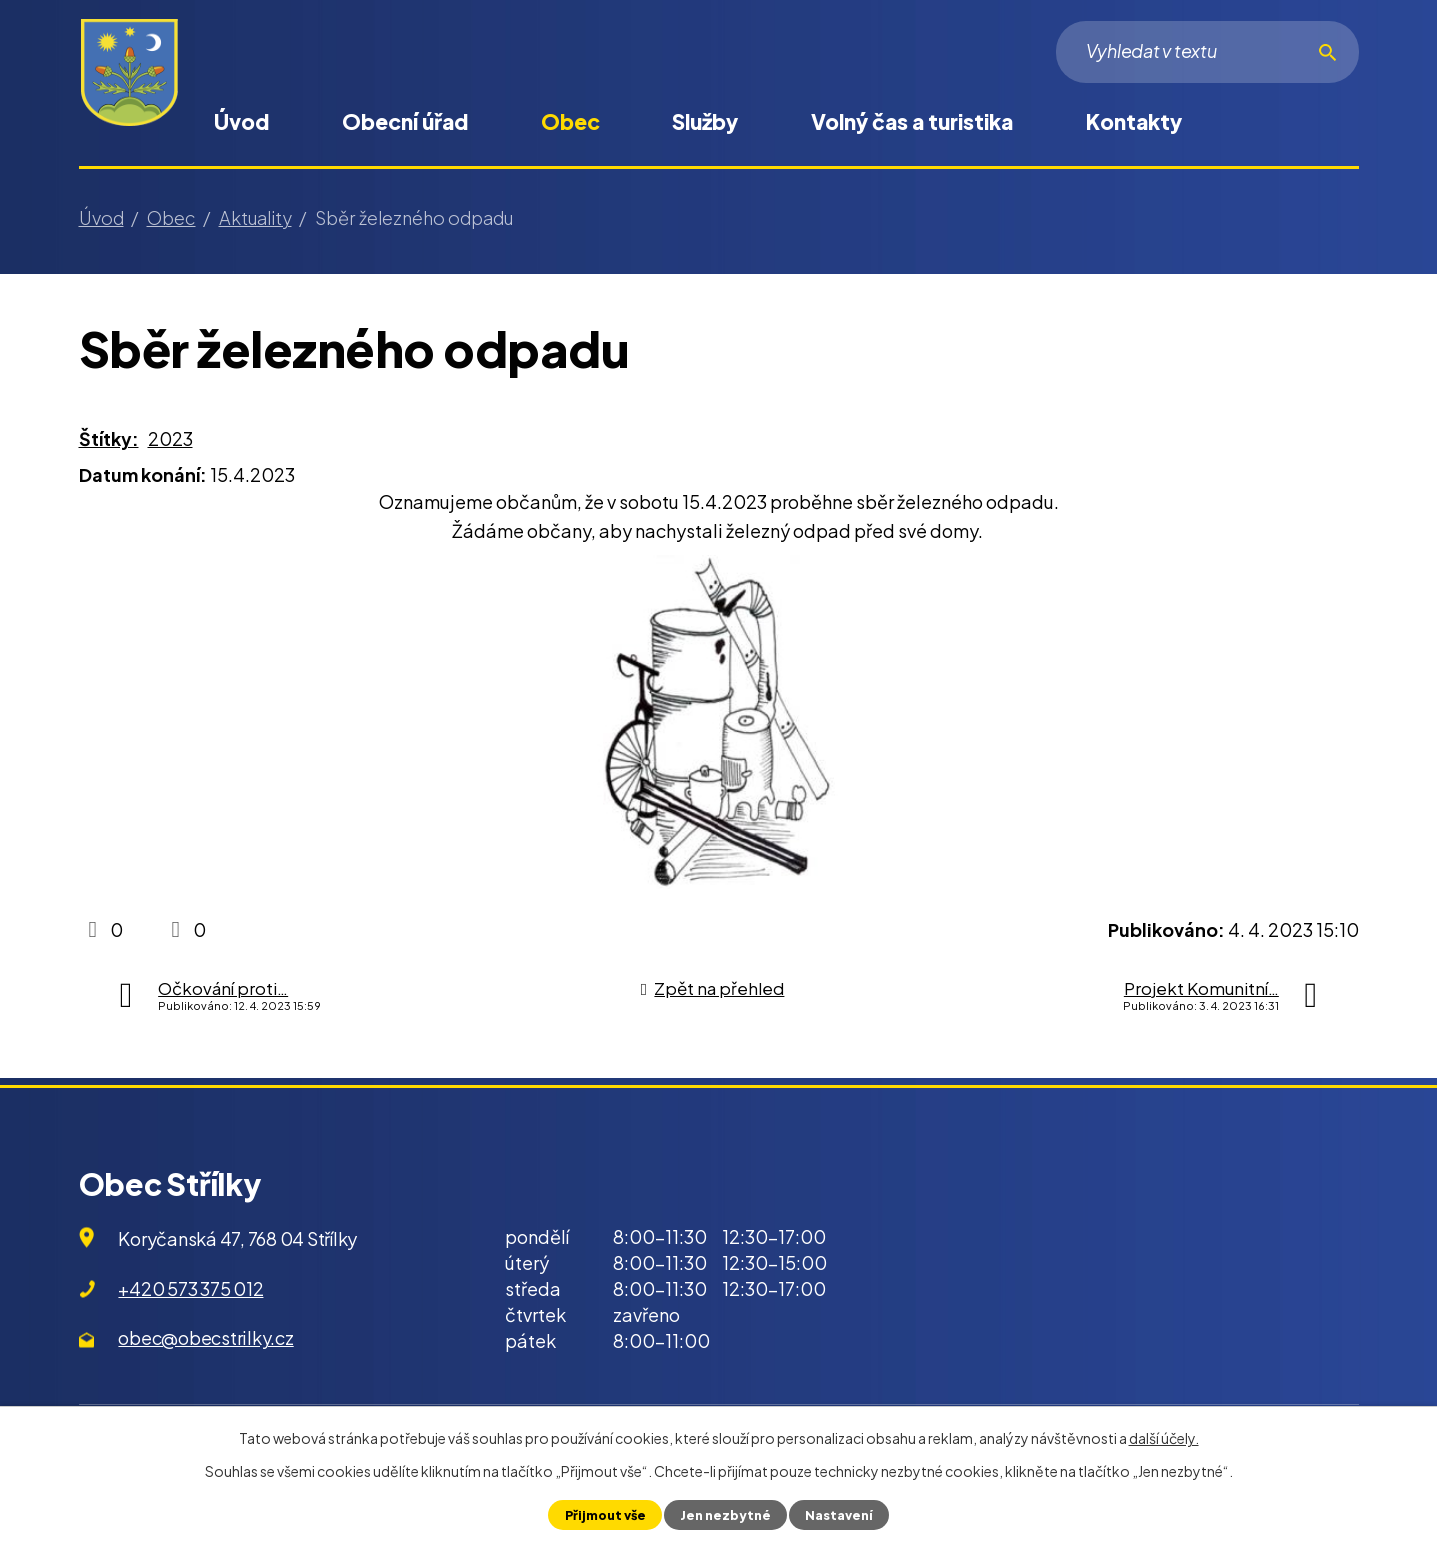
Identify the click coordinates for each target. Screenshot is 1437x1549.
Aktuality (255, 217)
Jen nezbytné (725, 1515)
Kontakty (1134, 121)
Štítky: (109, 438)
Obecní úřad (405, 121)
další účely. (1164, 1438)
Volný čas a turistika (912, 121)
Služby (705, 121)
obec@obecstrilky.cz (205, 1337)
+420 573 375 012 (190, 1288)
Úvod (241, 121)
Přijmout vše (604, 1515)
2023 (170, 438)
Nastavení (839, 1515)
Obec (570, 121)
